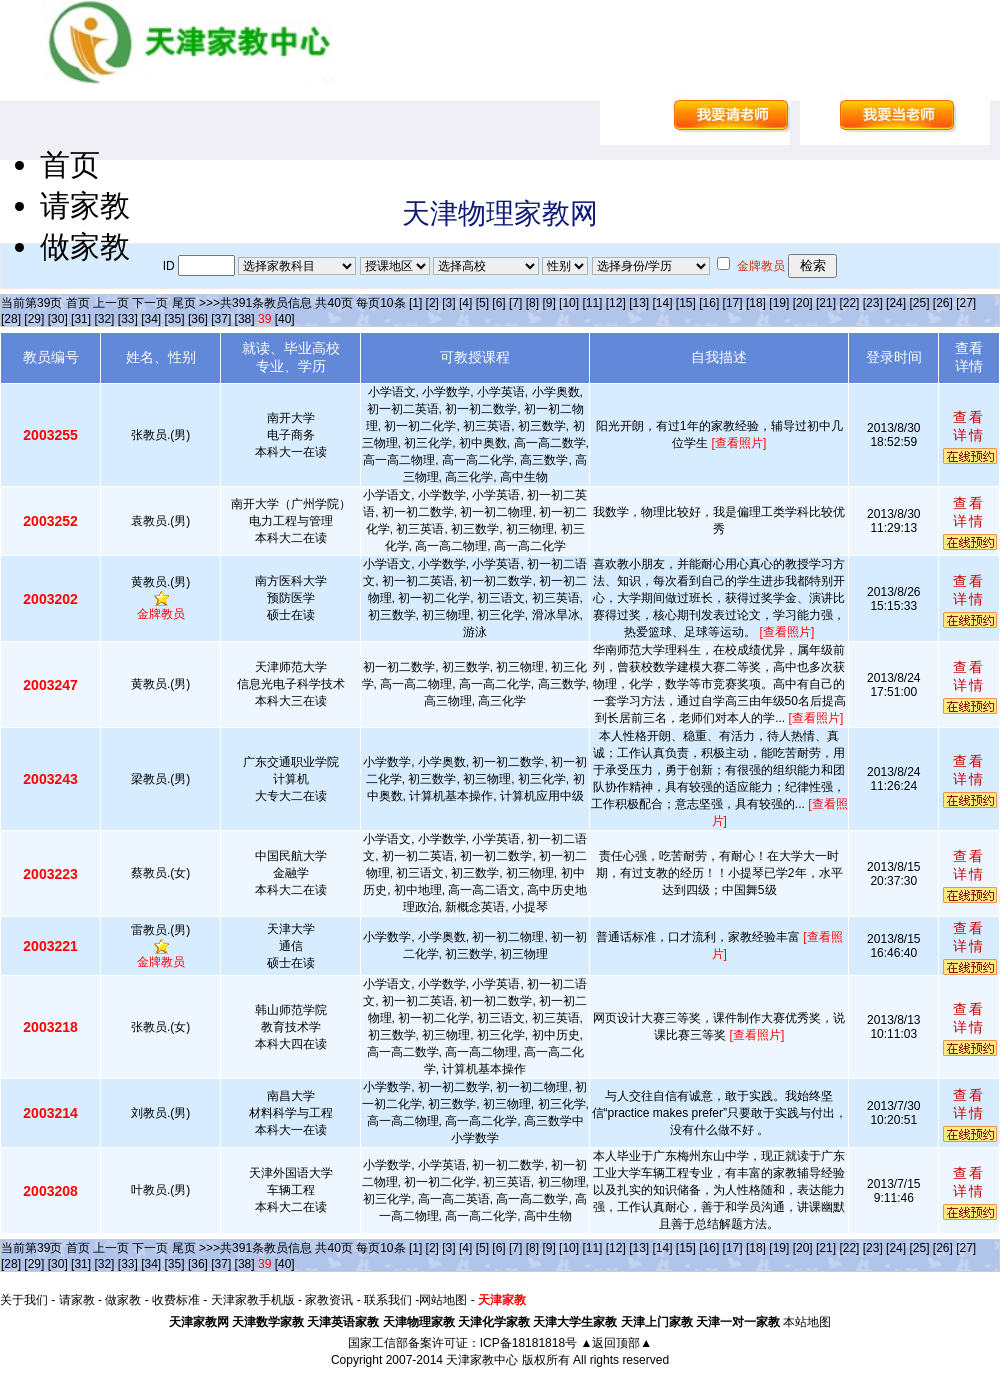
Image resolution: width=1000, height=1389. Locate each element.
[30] (58, 319)
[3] (448, 303)
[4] (465, 303)
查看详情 (969, 426)
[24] (896, 303)
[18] (756, 303)
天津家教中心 (482, 1360)
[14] (663, 303)
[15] (686, 303)
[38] (245, 319)
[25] (919, 303)
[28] (11, 319)
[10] (569, 303)
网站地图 (443, 1300)
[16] (709, 303)
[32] (104, 319)
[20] (803, 303)
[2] (432, 303)
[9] (548, 303)
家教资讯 (329, 1300)
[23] (873, 303)
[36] (198, 319)
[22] (849, 303)
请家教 (85, 205)
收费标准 (176, 1300)
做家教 (85, 246)
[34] (151, 319)
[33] (128, 319)
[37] (221, 319)
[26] (943, 303)
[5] (482, 303)
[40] (285, 319)
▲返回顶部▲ (616, 1343)
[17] (733, 303)
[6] (498, 303)
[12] (616, 303)
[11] (592, 303)
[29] (34, 319)
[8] (532, 303)
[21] (826, 303)
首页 (70, 164)
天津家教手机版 (253, 1300)
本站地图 (807, 1322)
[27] (966, 303)
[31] (81, 319)
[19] (779, 303)
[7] (515, 303)
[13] (639, 303)
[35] (175, 319)
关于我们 (24, 1300)
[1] (415, 303)
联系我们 (388, 1300)
